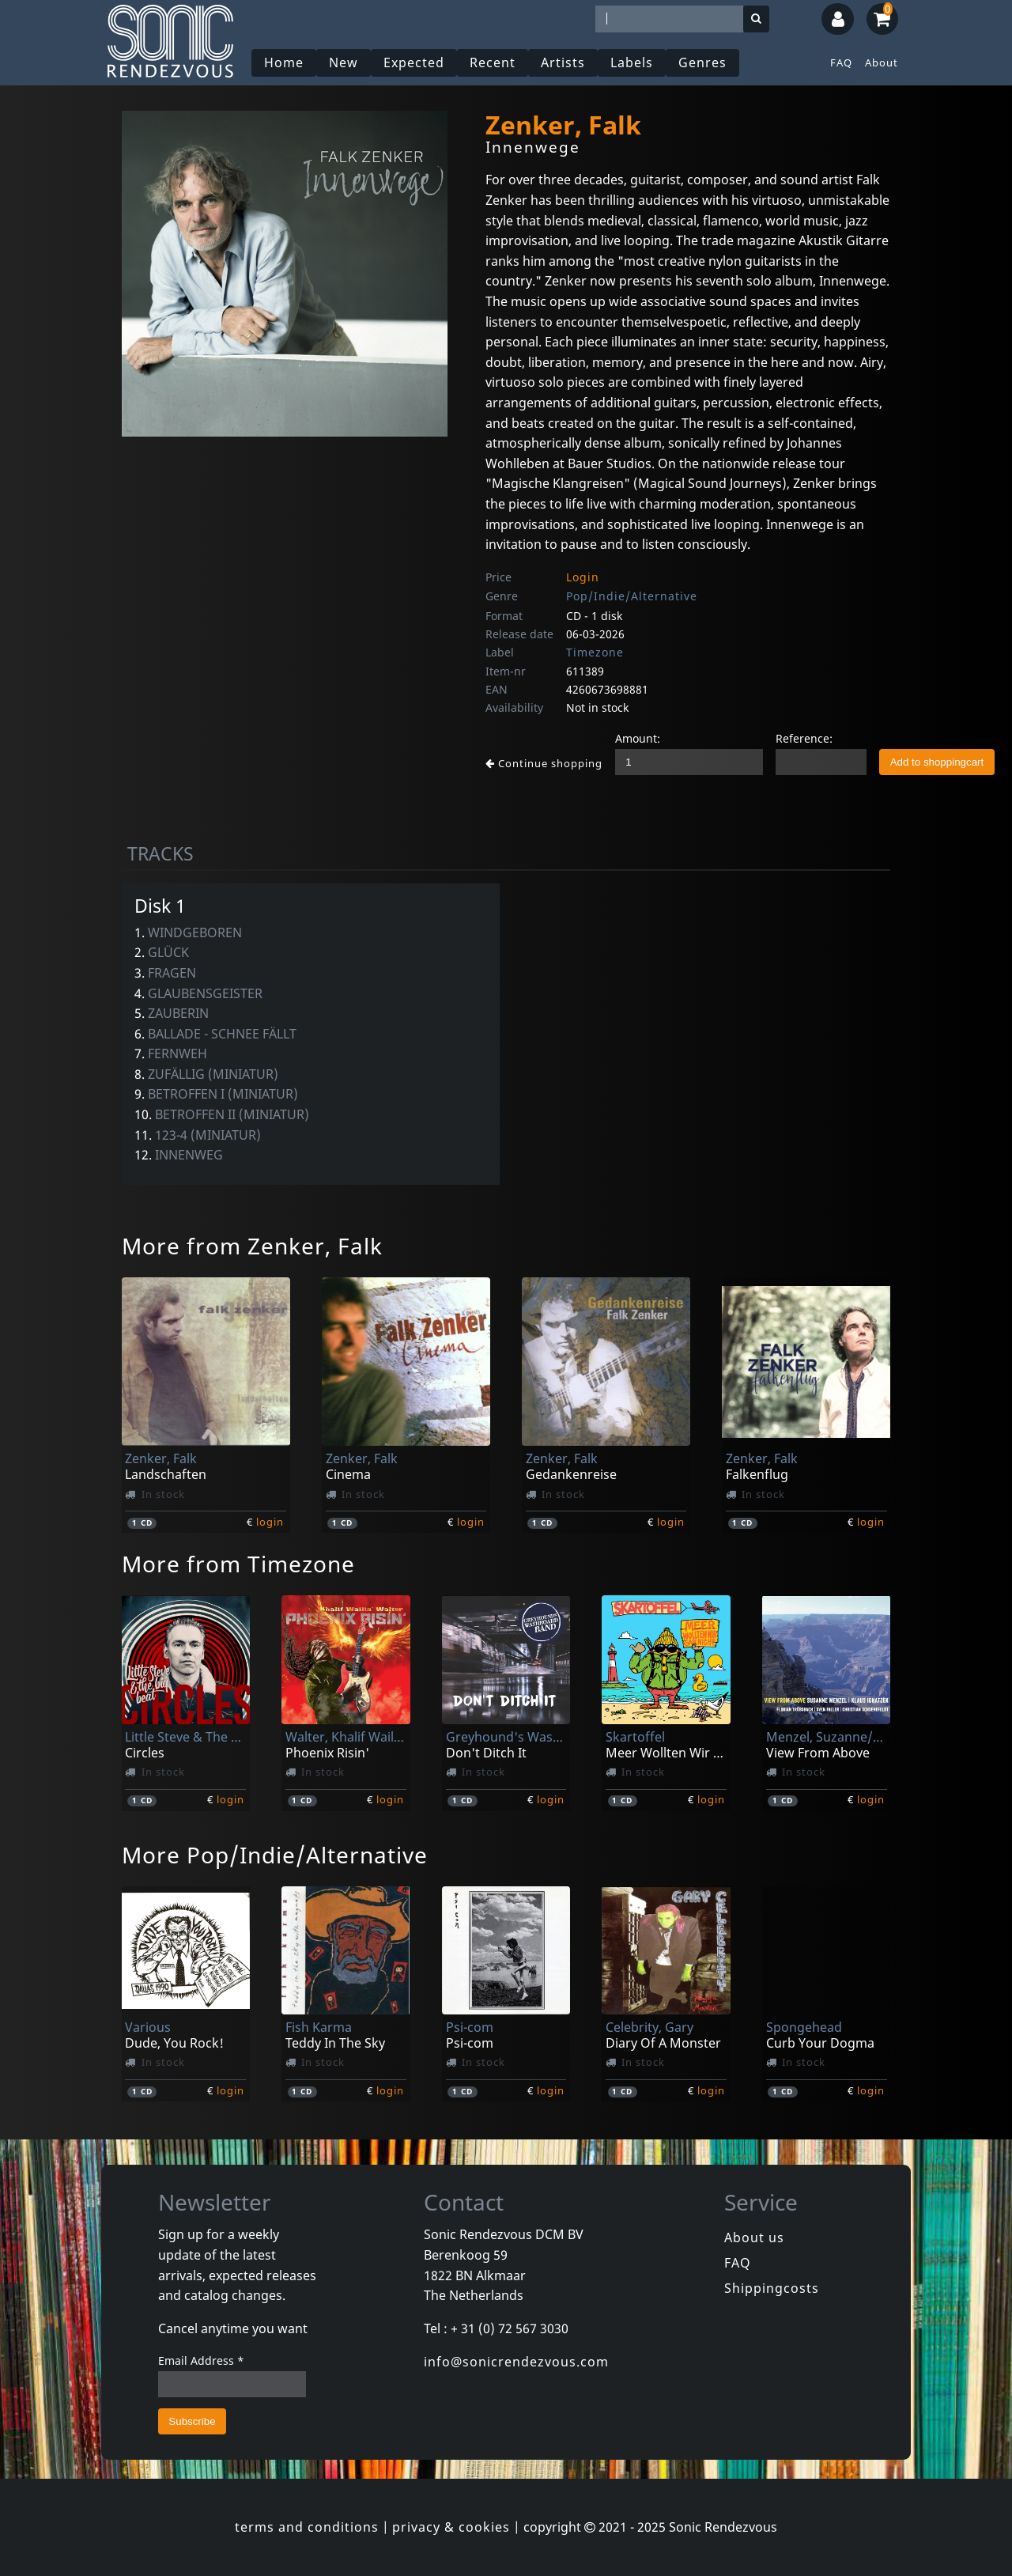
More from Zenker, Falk (252, 1246)
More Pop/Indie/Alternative (275, 1855)
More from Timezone (238, 1564)
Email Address (201, 2360)
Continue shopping (543, 763)
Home (284, 62)
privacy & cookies (451, 2527)
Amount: (637, 738)
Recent (492, 62)
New (343, 62)
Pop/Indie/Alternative (631, 595)
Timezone (595, 652)
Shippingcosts (771, 2288)
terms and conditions (307, 2527)
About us (754, 2237)
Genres (702, 62)
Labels (631, 62)
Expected (413, 62)
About (881, 62)
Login (582, 576)
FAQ (841, 62)
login (270, 1522)
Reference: (804, 738)
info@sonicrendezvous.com (516, 2361)
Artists (563, 62)
